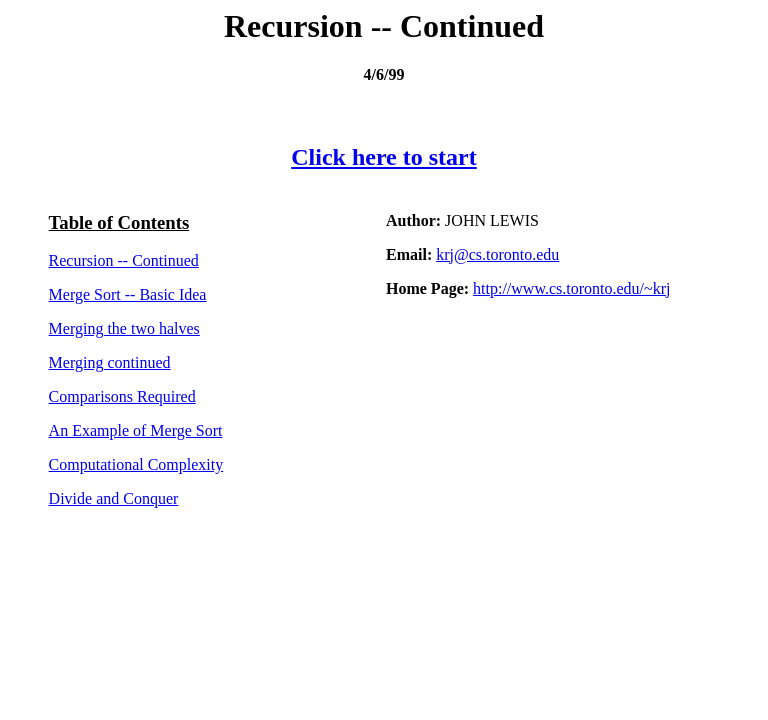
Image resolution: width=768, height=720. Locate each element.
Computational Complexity (136, 464)
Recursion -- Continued (124, 260)
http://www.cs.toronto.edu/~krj (571, 288)
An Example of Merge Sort (136, 430)
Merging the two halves (124, 328)
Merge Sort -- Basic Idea (128, 294)
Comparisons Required (122, 396)
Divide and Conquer (114, 498)
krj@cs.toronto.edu (497, 254)
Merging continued (110, 362)
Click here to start (384, 157)
